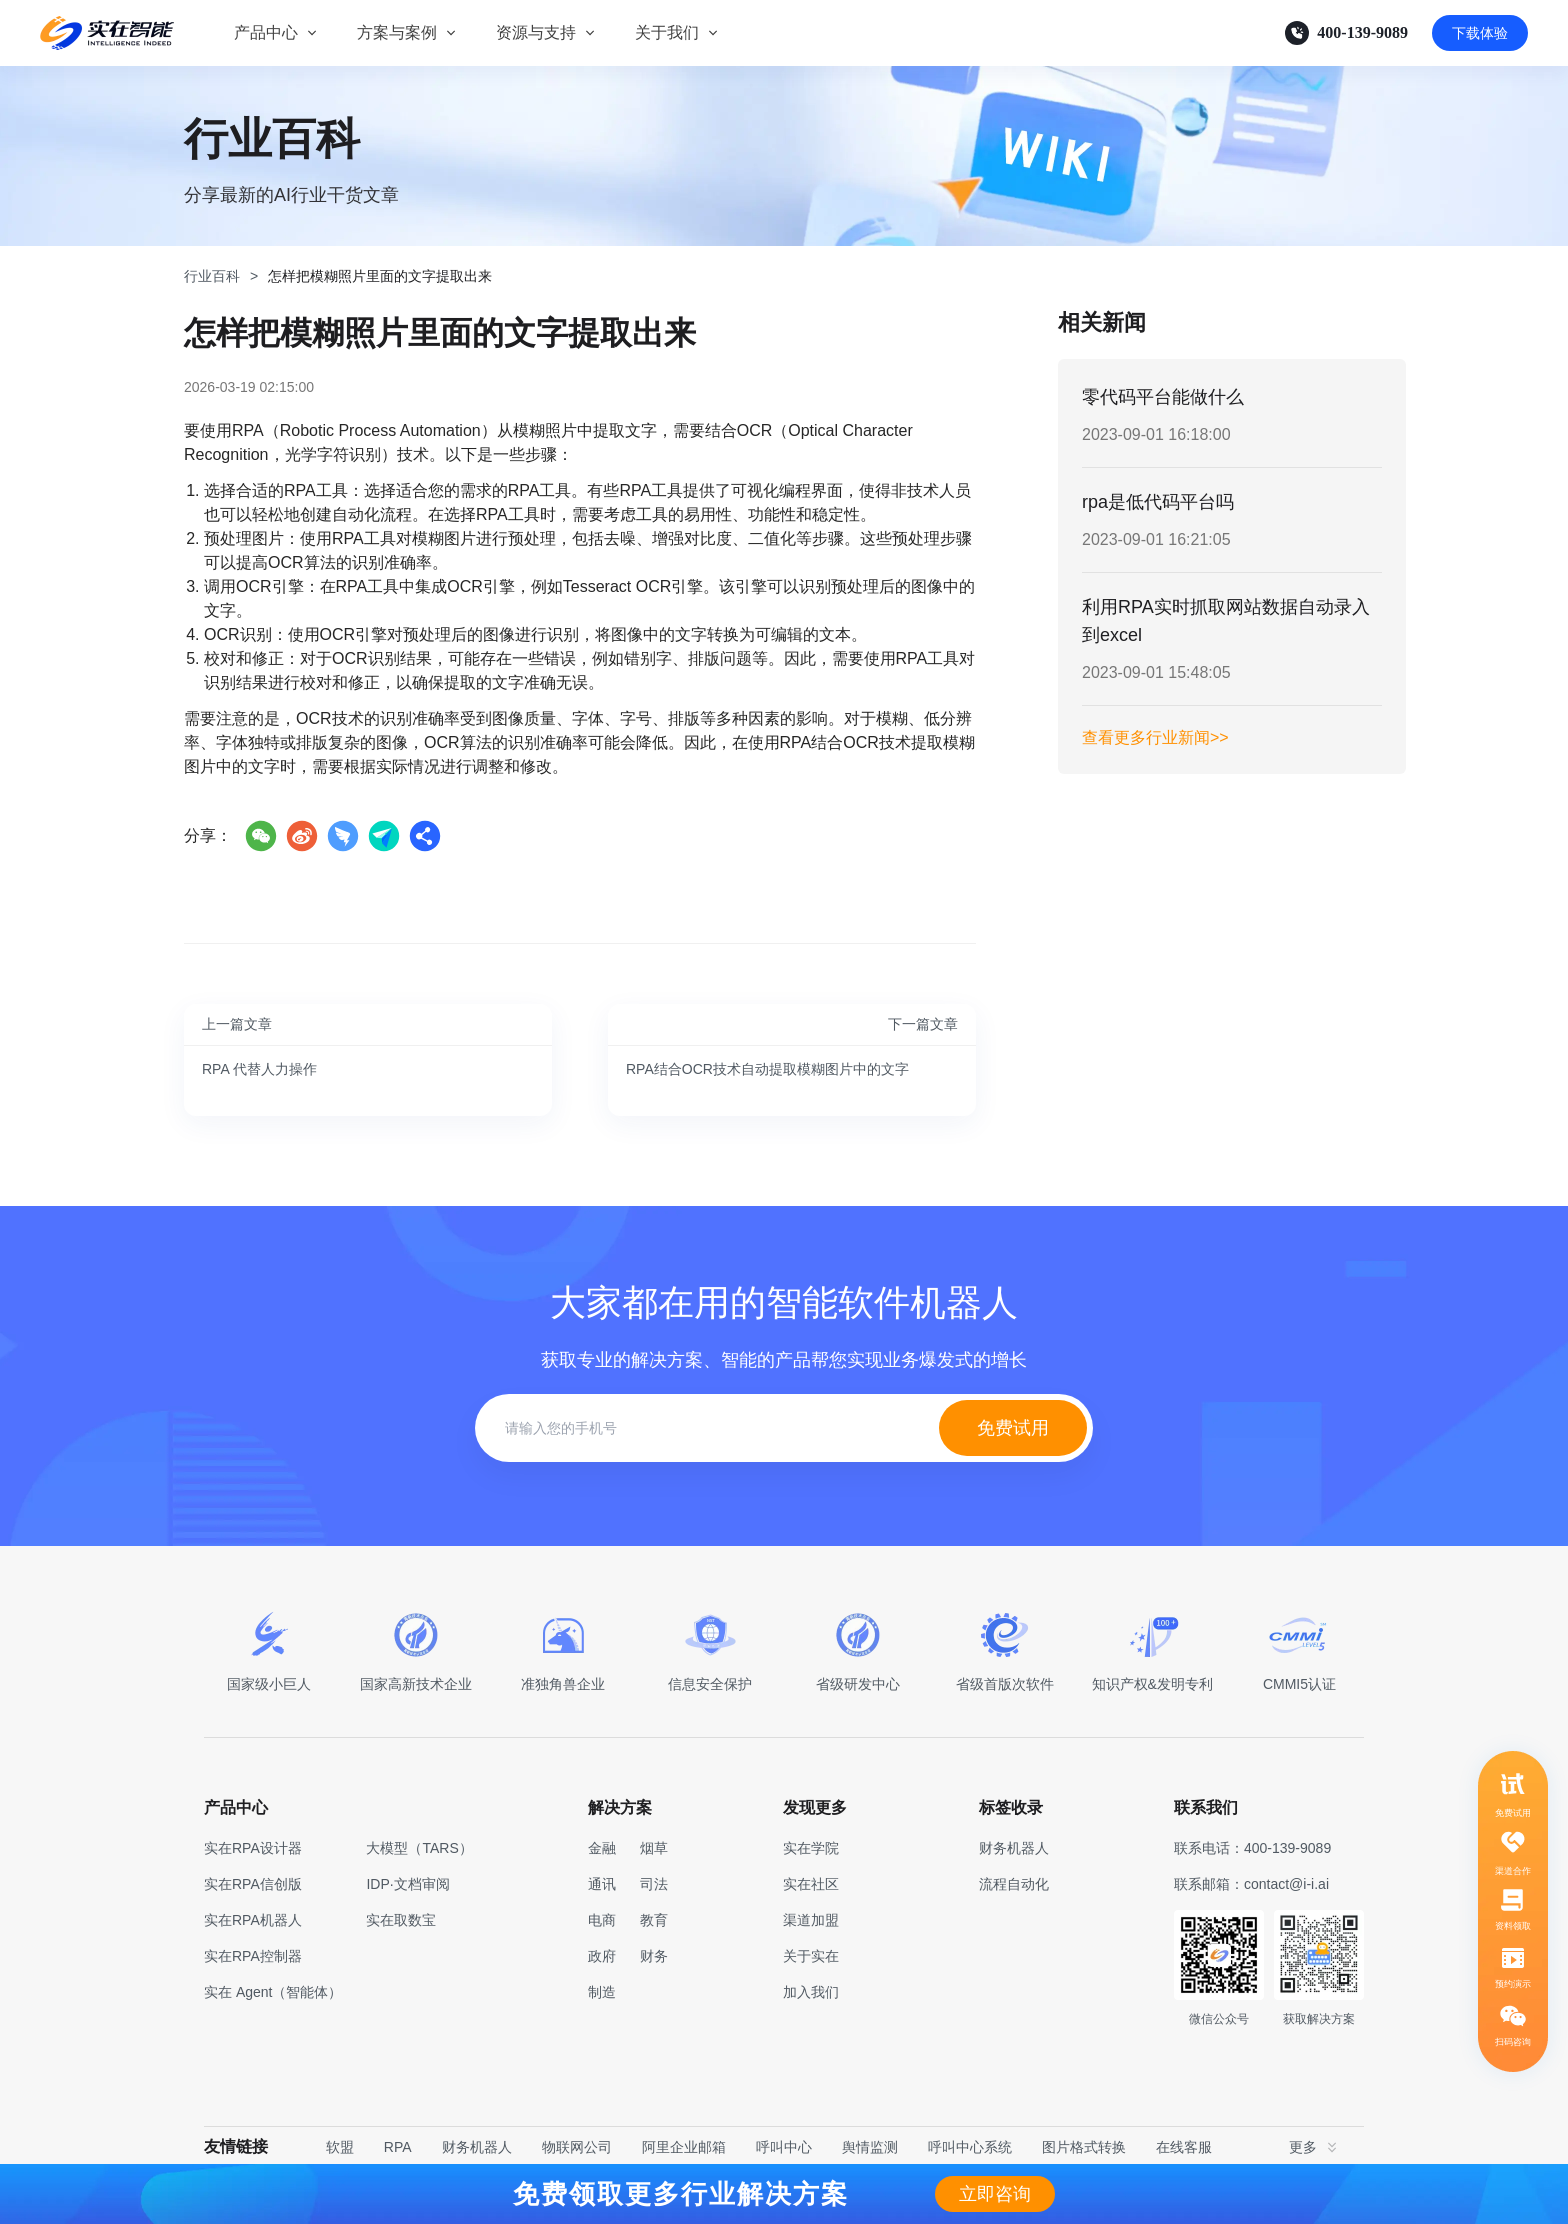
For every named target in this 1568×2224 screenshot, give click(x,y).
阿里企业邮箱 (684, 2147)
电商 (602, 1920)
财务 (654, 1956)
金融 (602, 1848)
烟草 (654, 1848)
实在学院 (811, 1848)
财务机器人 (477, 2147)
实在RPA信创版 (253, 1884)
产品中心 (266, 32)
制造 (602, 1992)
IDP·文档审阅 (407, 1884)
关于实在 (811, 1956)
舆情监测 (870, 2147)
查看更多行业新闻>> (1155, 737)
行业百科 (212, 276)
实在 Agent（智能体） (273, 1992)
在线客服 (1184, 2147)
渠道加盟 (811, 1920)
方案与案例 (397, 32)
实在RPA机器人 (253, 1920)
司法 (654, 1884)
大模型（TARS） (419, 1848)
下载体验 (1480, 33)
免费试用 (1013, 1428)
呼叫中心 (784, 2147)
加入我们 (811, 1992)
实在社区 (811, 1884)
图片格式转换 (1084, 2147)
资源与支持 (536, 32)
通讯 (602, 1884)
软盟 (340, 2147)
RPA (398, 2147)
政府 (602, 1956)
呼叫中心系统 (970, 2147)
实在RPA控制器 (253, 1956)
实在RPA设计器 (253, 1848)
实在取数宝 (401, 1920)
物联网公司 (577, 2147)
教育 (654, 1920)
